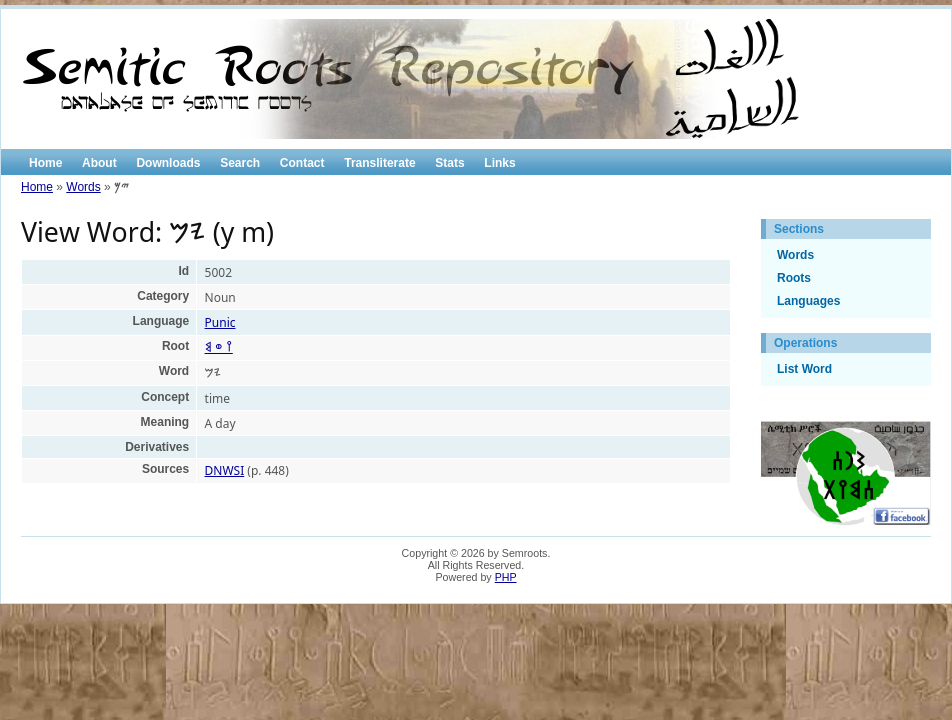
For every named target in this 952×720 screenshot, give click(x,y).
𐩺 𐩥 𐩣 (219, 347)
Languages (808, 301)
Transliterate (379, 163)
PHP (506, 577)
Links (499, 163)
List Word (804, 369)
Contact (302, 163)
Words (83, 187)
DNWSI (225, 470)
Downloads (168, 163)
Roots (794, 278)
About (99, 163)
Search (240, 163)
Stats (449, 163)
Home (45, 163)
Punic (220, 322)
